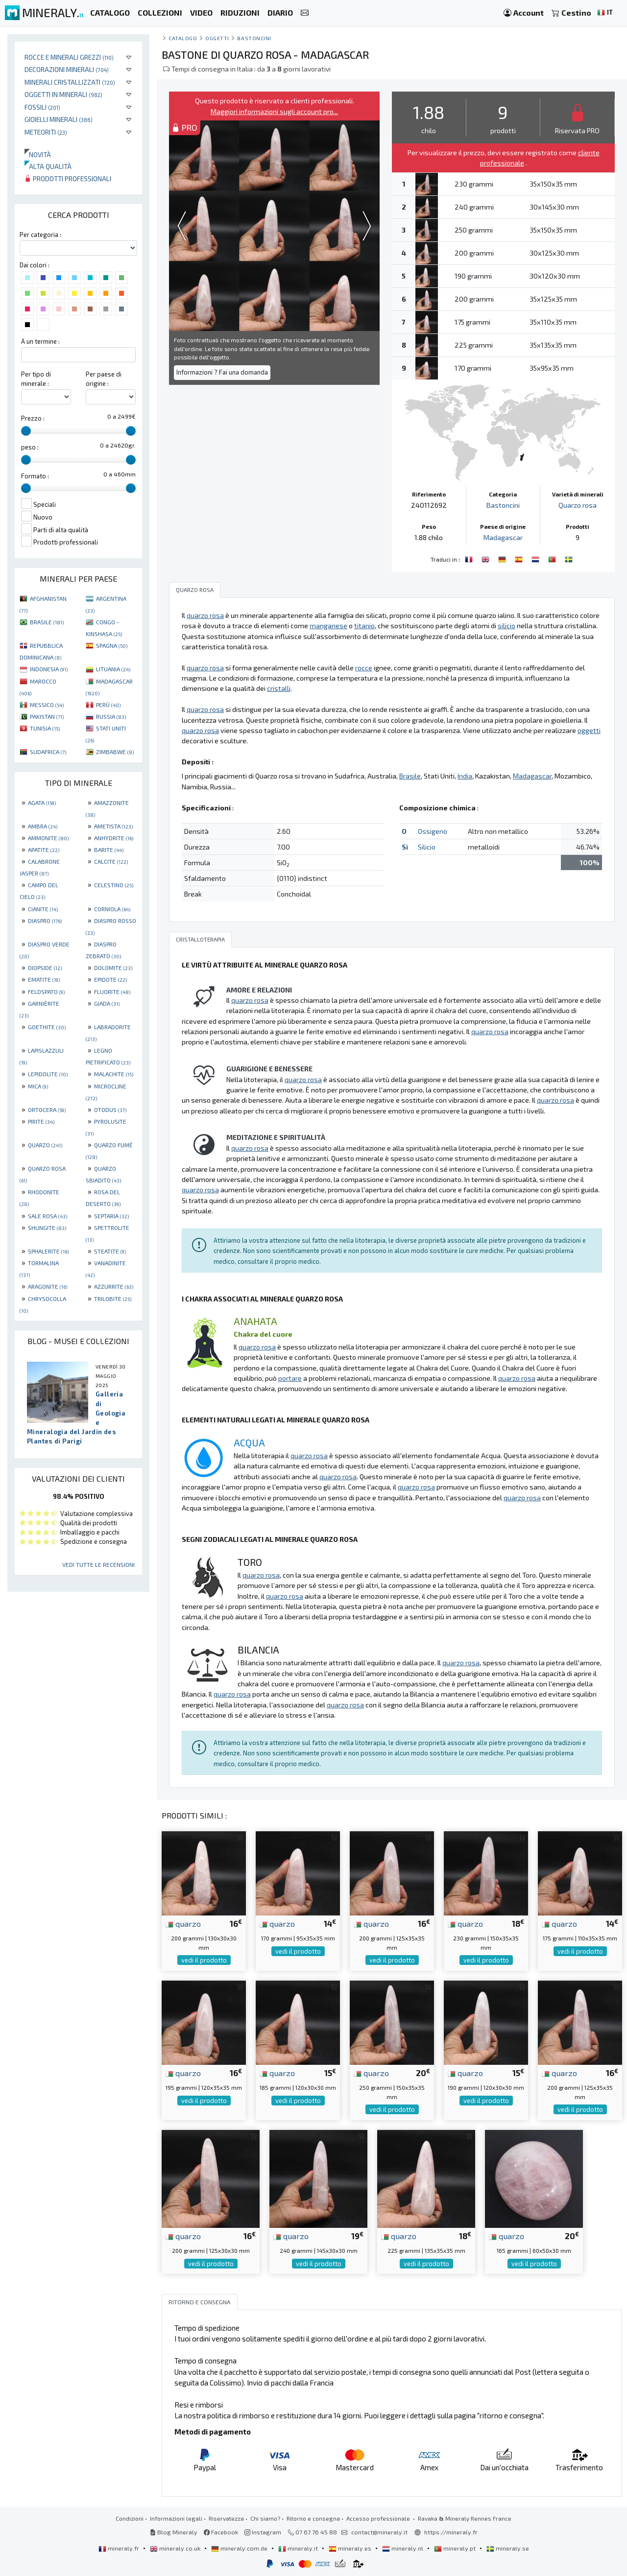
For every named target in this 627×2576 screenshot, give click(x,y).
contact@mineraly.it (379, 2532)
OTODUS (110, 1109)
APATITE (43, 849)
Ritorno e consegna (313, 2518)
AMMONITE (48, 837)
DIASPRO (45, 920)
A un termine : (40, 341)
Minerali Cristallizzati (69, 82)
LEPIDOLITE (48, 1073)
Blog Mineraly (173, 2532)
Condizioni (130, 2518)
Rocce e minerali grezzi (69, 57)
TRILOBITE (112, 1298)
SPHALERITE (48, 1251)
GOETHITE (47, 1026)
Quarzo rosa (577, 505)
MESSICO (47, 704)
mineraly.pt (455, 2548)
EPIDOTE (110, 979)
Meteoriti (45, 132)
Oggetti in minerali (63, 94)
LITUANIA (113, 668)
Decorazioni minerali (66, 69)
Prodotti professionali (67, 178)
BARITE (108, 849)
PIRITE (41, 1121)
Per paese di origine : (103, 378)
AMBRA (42, 826)
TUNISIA (45, 728)
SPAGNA (111, 645)
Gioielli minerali (58, 119)
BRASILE (47, 621)
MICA (38, 1086)
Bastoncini (254, 38)
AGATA (42, 802)
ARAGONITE (47, 1286)
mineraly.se (507, 2548)
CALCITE (111, 861)
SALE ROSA (47, 1215)
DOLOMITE (113, 967)
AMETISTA (113, 826)
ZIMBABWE (115, 751)
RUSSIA (111, 716)
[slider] (26, 431)
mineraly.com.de (240, 2548)
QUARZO (45, 1144)
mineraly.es (351, 2548)
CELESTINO (113, 884)
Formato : (35, 476)
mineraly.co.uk (176, 2548)
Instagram (262, 2532)
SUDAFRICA (48, 751)
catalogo (183, 38)
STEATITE (110, 1251)
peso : (30, 447)
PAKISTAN (47, 716)
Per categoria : (40, 234)
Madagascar (503, 537)
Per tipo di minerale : (36, 378)
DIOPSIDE (45, 967)
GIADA (107, 1003)
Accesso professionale (378, 2518)
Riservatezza (226, 2518)
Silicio (426, 847)
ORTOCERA (47, 1109)
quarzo (183, 1923)
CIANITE (43, 908)
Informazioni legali (176, 2518)
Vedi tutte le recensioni (98, 1564)
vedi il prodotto (204, 1960)
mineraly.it (298, 2548)
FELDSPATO (46, 991)
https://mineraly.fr (451, 2532)
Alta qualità (48, 166)
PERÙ (108, 704)
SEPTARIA (111, 1215)
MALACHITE (113, 1073)
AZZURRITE (113, 1286)
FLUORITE (112, 991)
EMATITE (44, 979)
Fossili (42, 107)
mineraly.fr (119, 2548)
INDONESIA (49, 668)
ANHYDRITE (113, 837)
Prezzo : (33, 418)
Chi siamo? (265, 2518)
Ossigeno (432, 831)
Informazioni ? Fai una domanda (222, 372)
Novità (37, 154)
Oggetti (217, 38)
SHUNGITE (47, 1227)
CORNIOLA (112, 908)
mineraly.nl (403, 2548)
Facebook (221, 2532)
